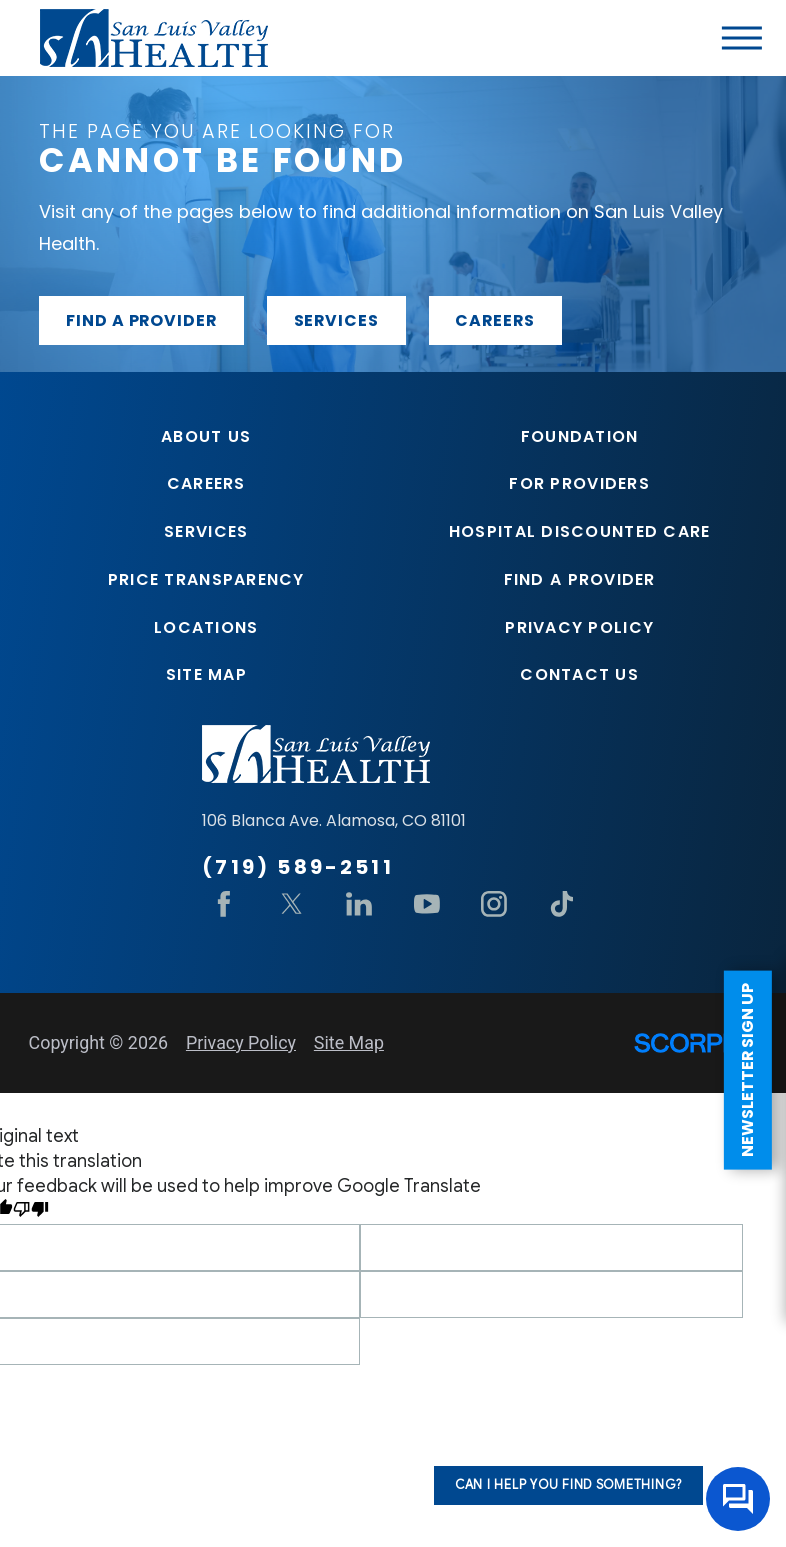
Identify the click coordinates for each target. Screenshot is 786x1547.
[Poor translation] (31, 1211)
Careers (495, 320)
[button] (742, 38)
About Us (206, 436)
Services (337, 320)
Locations (206, 627)
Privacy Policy (579, 627)
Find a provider (141, 320)
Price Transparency (206, 579)
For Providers (579, 483)
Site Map (206, 674)
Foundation (580, 436)
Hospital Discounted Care (580, 531)
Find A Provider (580, 579)
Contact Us (579, 674)
